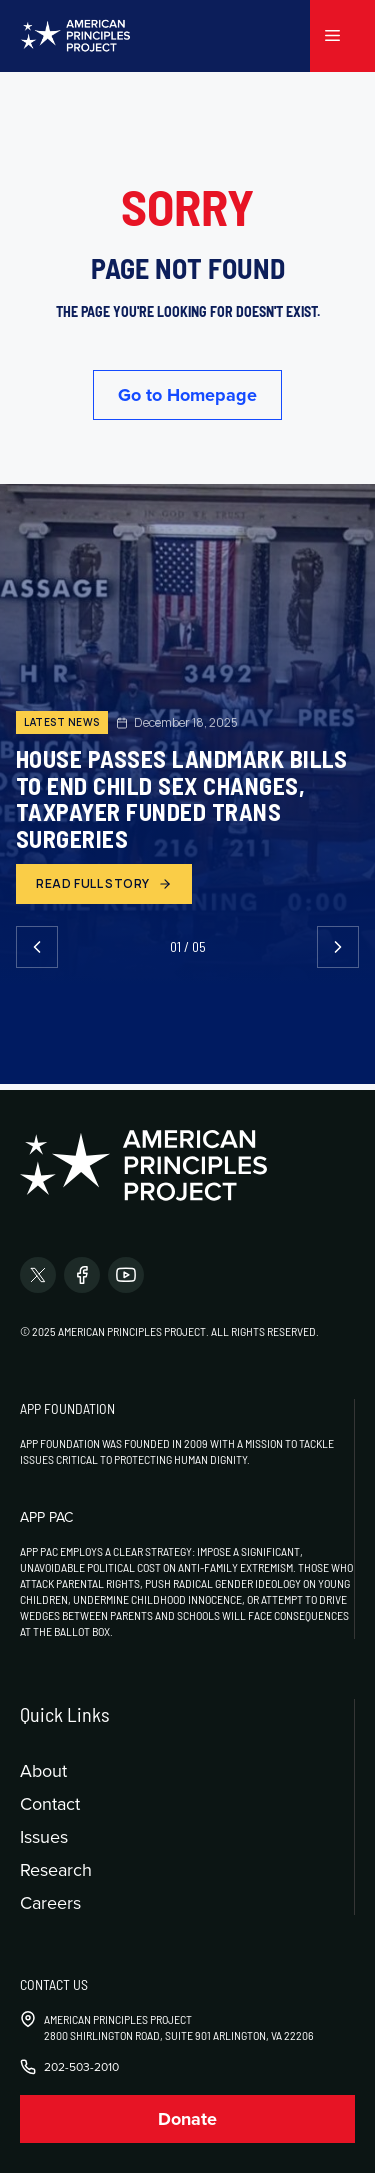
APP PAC (46, 1517)
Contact (50, 1803)
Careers (50, 1902)
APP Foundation (67, 1408)
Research (56, 1869)
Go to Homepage (187, 395)
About (43, 1770)
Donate (187, 2119)
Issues (44, 1836)
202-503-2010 (81, 2067)
